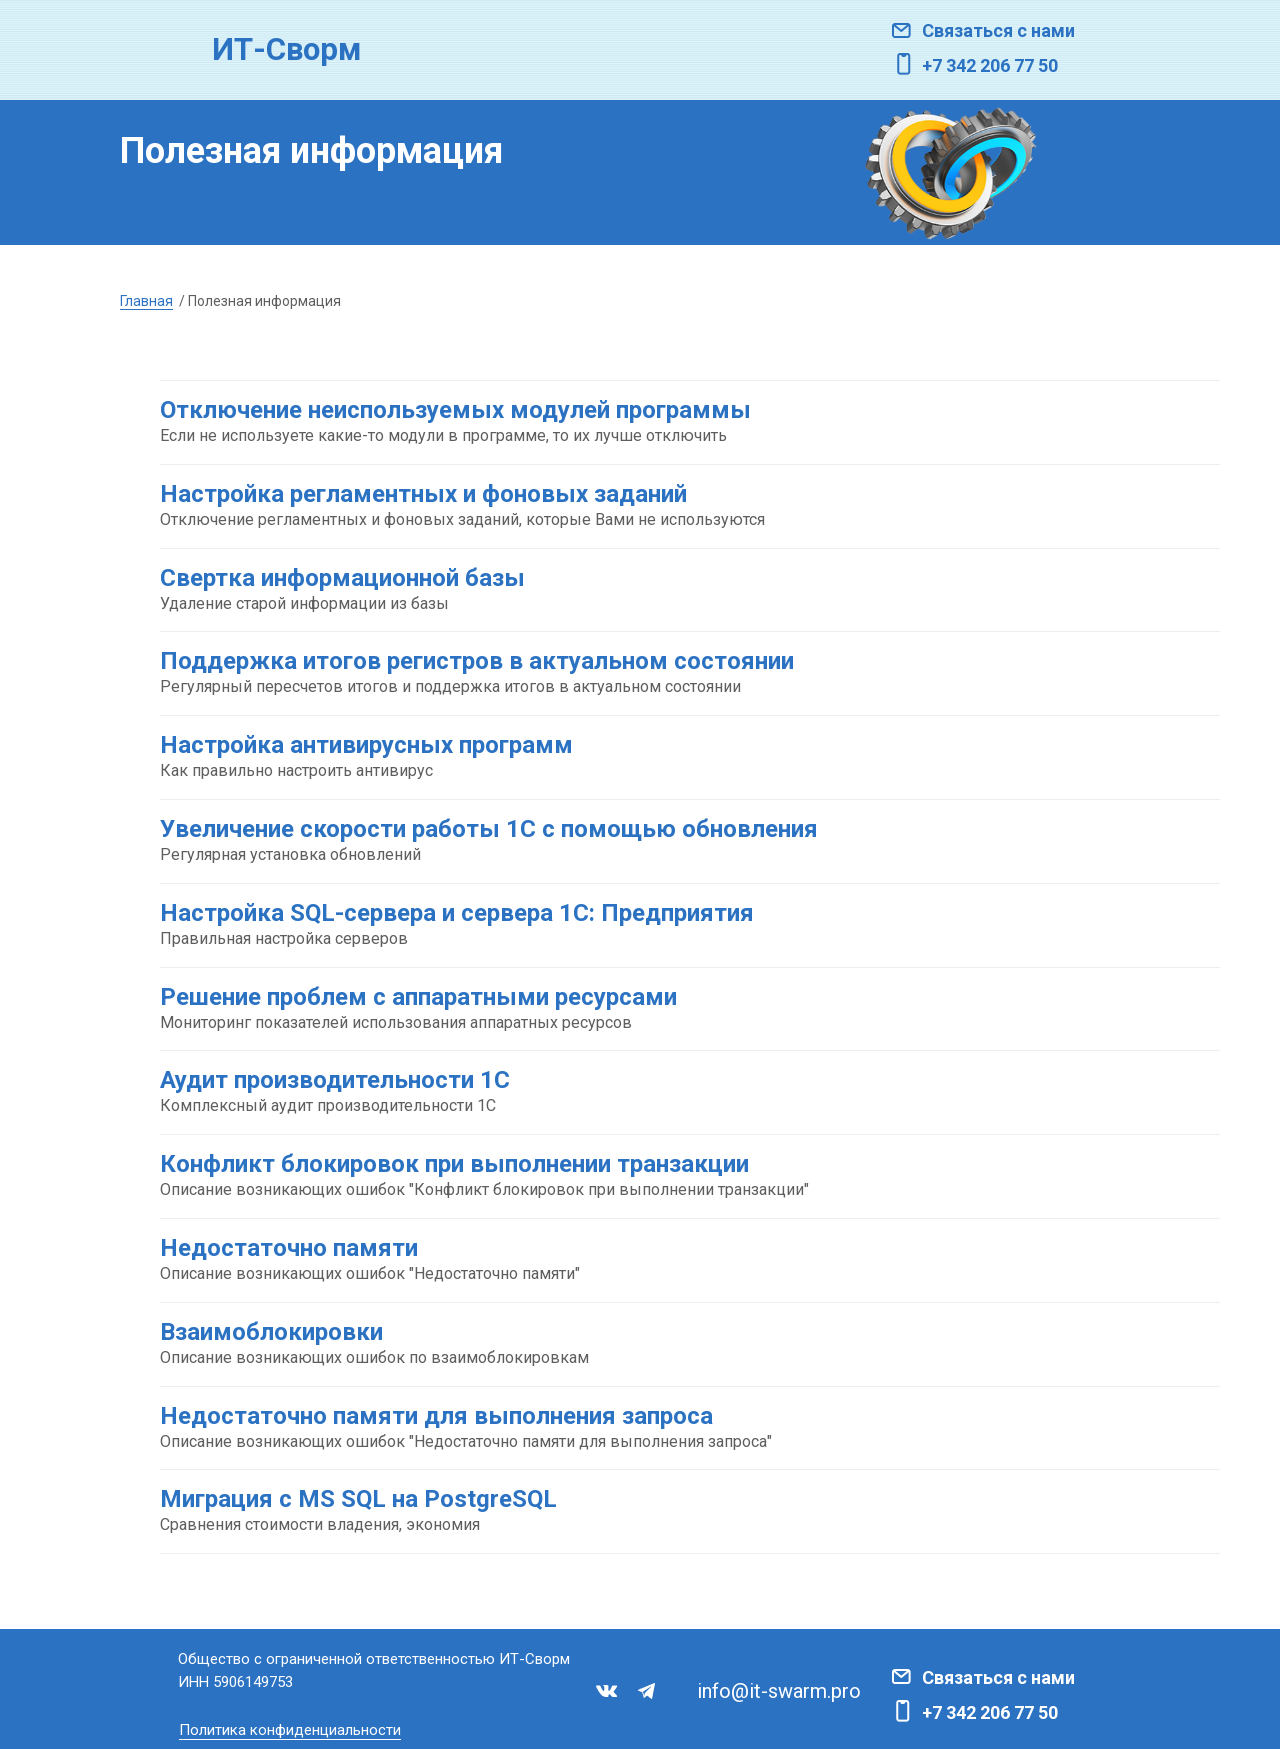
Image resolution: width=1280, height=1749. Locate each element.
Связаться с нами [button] (998, 30)
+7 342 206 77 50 (990, 65)
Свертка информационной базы (342, 578)
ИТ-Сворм (286, 49)
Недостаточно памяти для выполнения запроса (436, 1416)
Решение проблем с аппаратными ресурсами (418, 997)
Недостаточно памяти (289, 1248)
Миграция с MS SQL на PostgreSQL (358, 1499)
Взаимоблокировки (271, 1332)
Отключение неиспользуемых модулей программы (455, 410)
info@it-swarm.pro (779, 1691)
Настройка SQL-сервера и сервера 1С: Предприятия (457, 913)
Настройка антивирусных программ (366, 745)
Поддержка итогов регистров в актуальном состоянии (477, 661)
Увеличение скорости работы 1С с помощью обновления (489, 829)
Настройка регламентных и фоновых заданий (423, 494)
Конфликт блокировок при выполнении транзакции (454, 1164)
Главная (146, 301)
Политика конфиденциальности (290, 1730)
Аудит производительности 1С (335, 1080)
